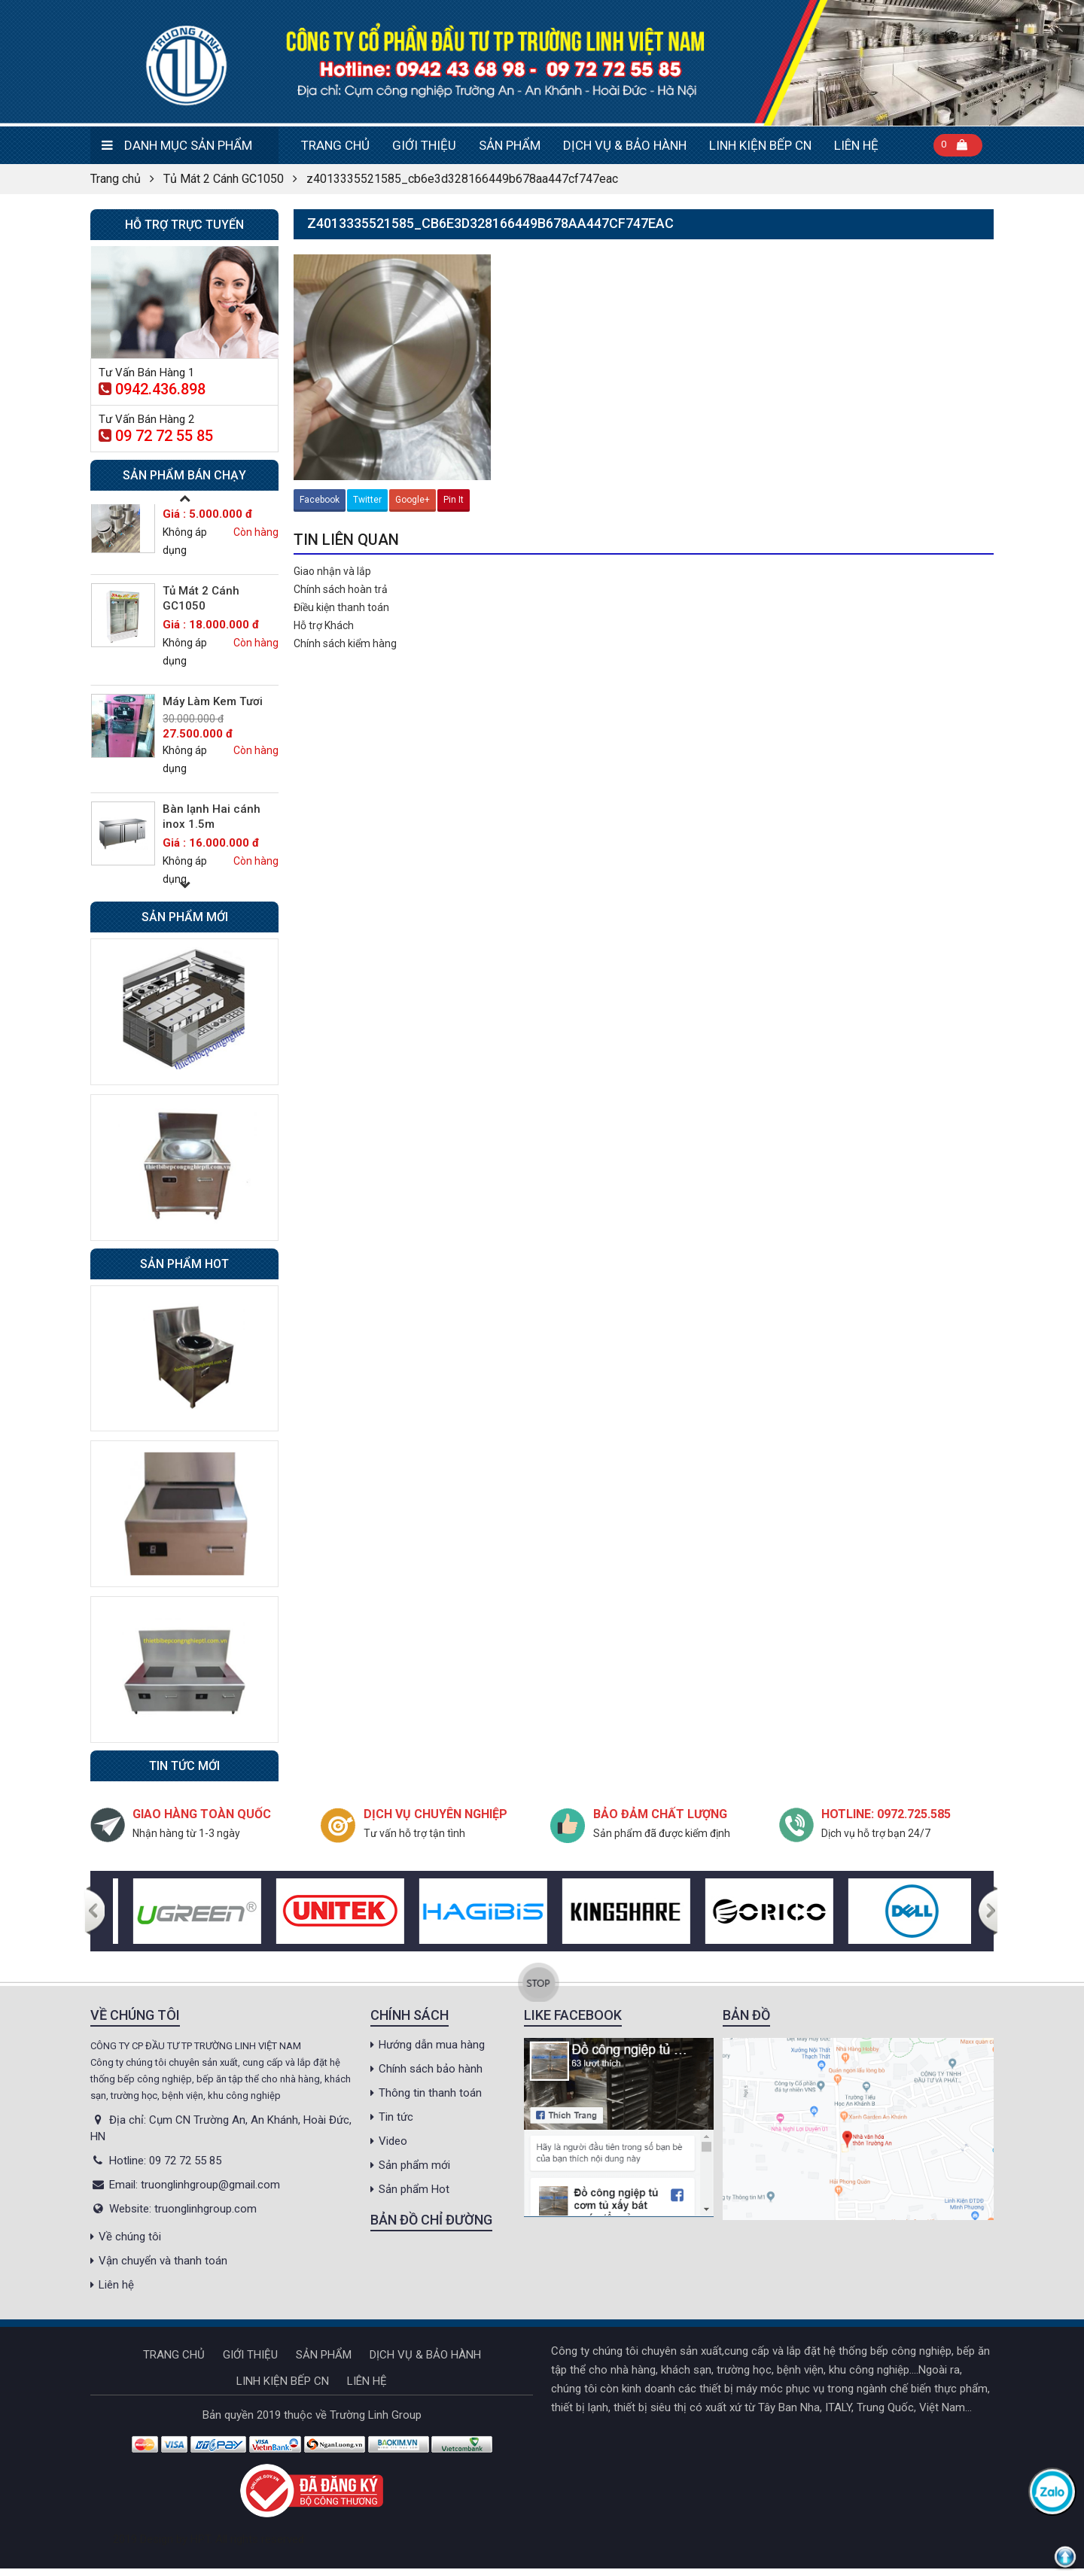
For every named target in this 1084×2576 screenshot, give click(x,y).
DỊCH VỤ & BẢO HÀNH (625, 145)
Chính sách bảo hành (431, 2069)
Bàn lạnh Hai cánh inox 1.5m (211, 816)
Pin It (453, 499)
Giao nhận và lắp (332, 571)
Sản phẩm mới (414, 2165)
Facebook (320, 499)
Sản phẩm (509, 145)
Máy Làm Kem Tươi (213, 701)
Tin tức (396, 2117)
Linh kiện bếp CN (760, 145)
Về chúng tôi (130, 2236)
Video (393, 2141)
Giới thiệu (424, 145)
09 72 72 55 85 (156, 436)
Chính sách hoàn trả (341, 589)
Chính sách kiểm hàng (345, 643)
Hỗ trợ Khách (324, 625)
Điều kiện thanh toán (341, 607)
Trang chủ (335, 145)
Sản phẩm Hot (414, 2189)
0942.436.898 (152, 389)
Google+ (412, 499)
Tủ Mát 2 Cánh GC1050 (223, 179)
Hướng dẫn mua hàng (432, 2044)
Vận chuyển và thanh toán (163, 2260)
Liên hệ (856, 145)
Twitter (367, 499)
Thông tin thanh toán (430, 2093)
